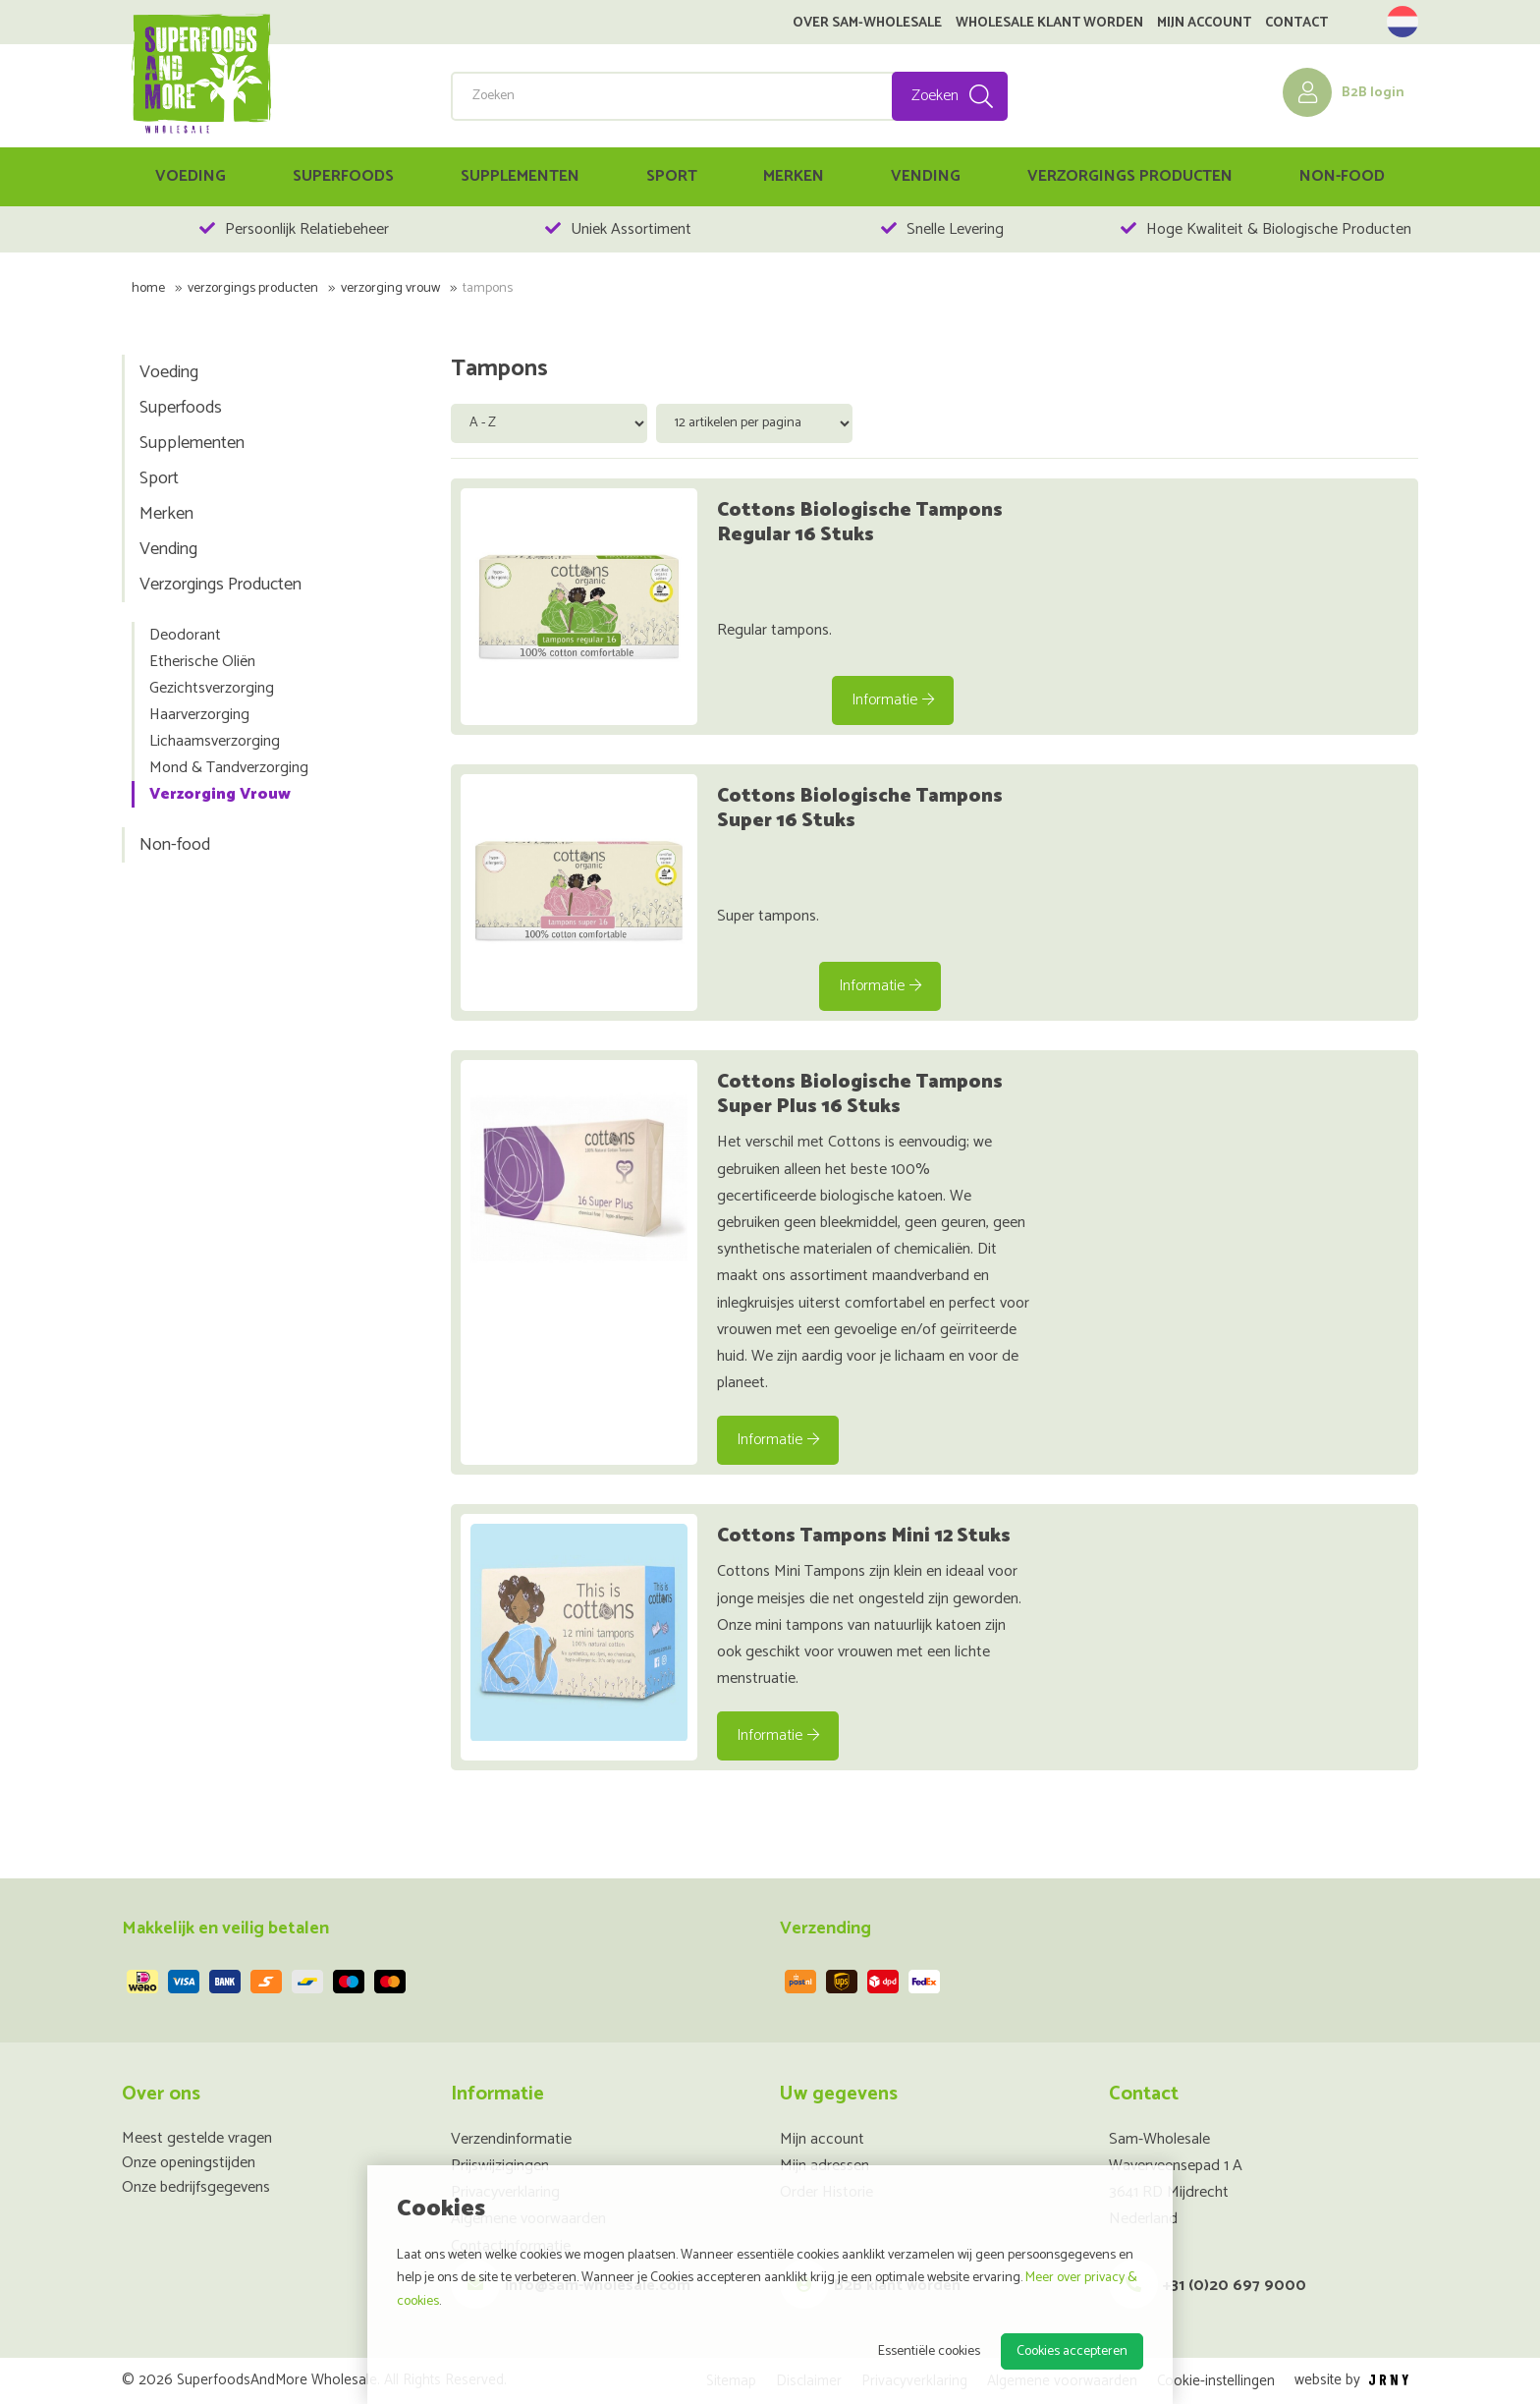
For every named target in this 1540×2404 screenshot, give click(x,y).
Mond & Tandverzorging (228, 768)
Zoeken (935, 96)
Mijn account (1204, 23)
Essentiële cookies (929, 2351)
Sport (671, 176)
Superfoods (343, 176)
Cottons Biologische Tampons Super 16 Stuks (860, 808)
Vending (926, 176)
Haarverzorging (199, 714)
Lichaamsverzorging (214, 741)
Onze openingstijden (188, 2163)
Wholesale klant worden (1049, 23)
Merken (793, 176)
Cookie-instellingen (1216, 2381)
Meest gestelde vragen (197, 2138)
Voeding (190, 176)
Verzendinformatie (511, 2139)
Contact (1296, 23)
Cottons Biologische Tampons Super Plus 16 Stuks (860, 1094)
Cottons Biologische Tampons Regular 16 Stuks (860, 522)
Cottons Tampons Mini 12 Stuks (864, 1536)
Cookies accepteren (1072, 2351)
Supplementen (520, 176)
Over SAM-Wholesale (867, 23)
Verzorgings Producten (1130, 176)
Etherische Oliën (202, 661)
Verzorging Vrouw (390, 288)
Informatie (893, 700)
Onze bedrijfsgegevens (196, 2187)
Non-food (1342, 176)
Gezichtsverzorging (211, 688)
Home (148, 288)
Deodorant (185, 635)
